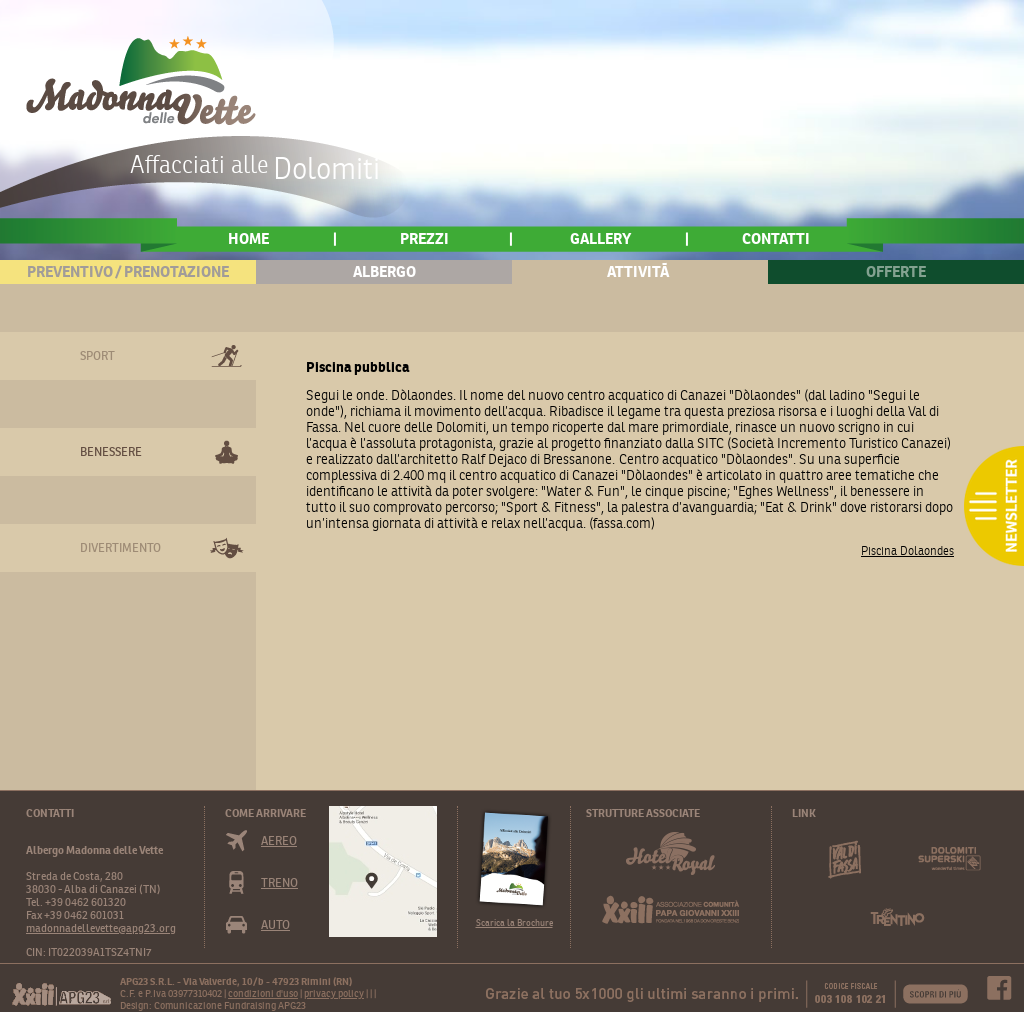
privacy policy (334, 993)
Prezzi (424, 238)
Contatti (776, 238)
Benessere (111, 451)
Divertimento (120, 547)
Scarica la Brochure (514, 922)
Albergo (384, 271)
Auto (275, 924)
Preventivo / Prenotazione (128, 271)
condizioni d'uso (263, 993)
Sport (97, 355)
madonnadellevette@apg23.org (101, 928)
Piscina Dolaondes (907, 550)
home (248, 238)
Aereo (279, 840)
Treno (279, 882)
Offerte (896, 271)
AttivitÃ (640, 271)
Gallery (600, 238)
